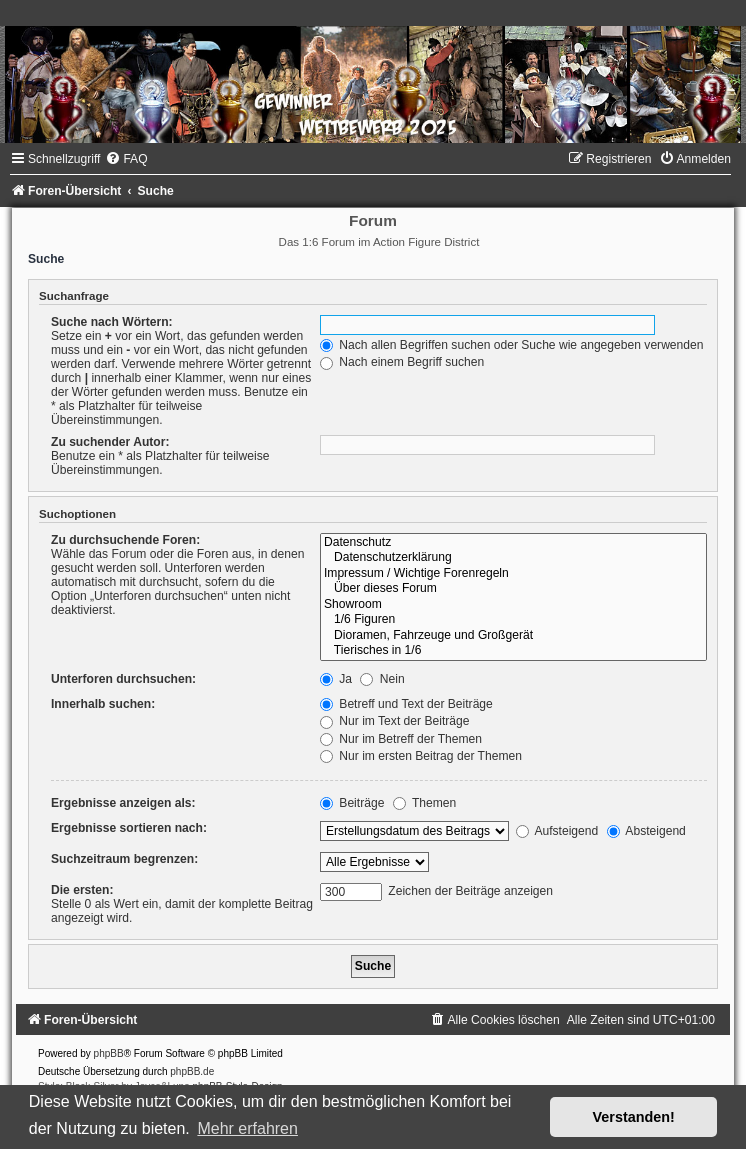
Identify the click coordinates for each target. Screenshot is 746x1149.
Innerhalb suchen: (103, 704)
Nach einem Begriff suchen (402, 362)
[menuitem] (126, 159)
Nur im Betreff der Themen (401, 739)
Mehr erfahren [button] (247, 1128)
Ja (336, 679)
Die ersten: (82, 890)
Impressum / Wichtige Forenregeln (513, 574)
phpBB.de (192, 1071)
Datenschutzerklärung (513, 558)
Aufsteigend (557, 831)
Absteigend (646, 831)
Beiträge (352, 803)
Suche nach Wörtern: (112, 322)
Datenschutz (513, 543)
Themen (425, 803)
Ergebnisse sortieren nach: (129, 828)
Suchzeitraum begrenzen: (124, 859)
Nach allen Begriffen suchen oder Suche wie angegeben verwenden (512, 345)
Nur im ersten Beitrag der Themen (421, 756)
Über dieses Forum (513, 589)
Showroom (513, 605)
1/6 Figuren (513, 620)
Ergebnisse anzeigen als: (123, 803)
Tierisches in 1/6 (513, 651)
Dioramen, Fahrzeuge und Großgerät (513, 636)
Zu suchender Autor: (110, 442)
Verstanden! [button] (634, 1117)
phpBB (109, 1053)
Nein (382, 679)
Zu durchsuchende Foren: (125, 540)
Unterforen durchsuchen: (123, 679)
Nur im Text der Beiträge (395, 721)
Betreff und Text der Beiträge (406, 704)
